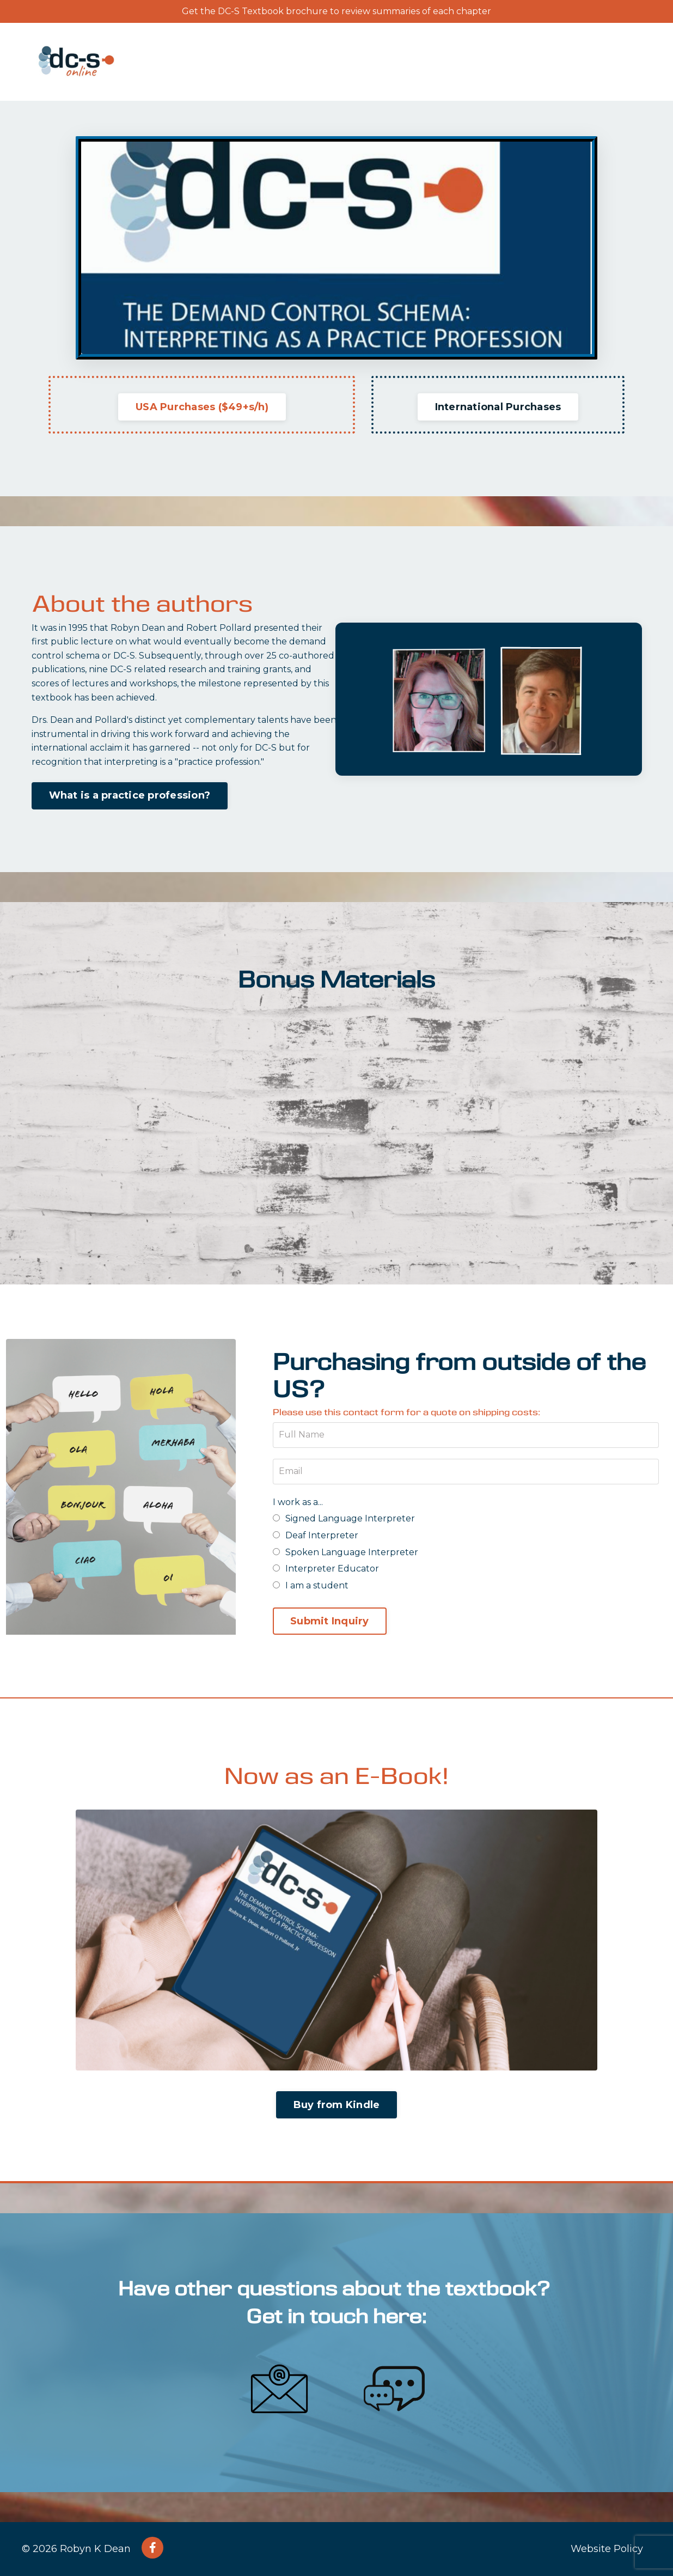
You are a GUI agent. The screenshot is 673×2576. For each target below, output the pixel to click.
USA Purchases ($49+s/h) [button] (202, 407)
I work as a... (298, 1502)
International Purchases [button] (498, 407)
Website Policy (607, 2549)
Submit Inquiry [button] (329, 1621)
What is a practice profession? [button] (130, 795)
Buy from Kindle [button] (336, 2105)
